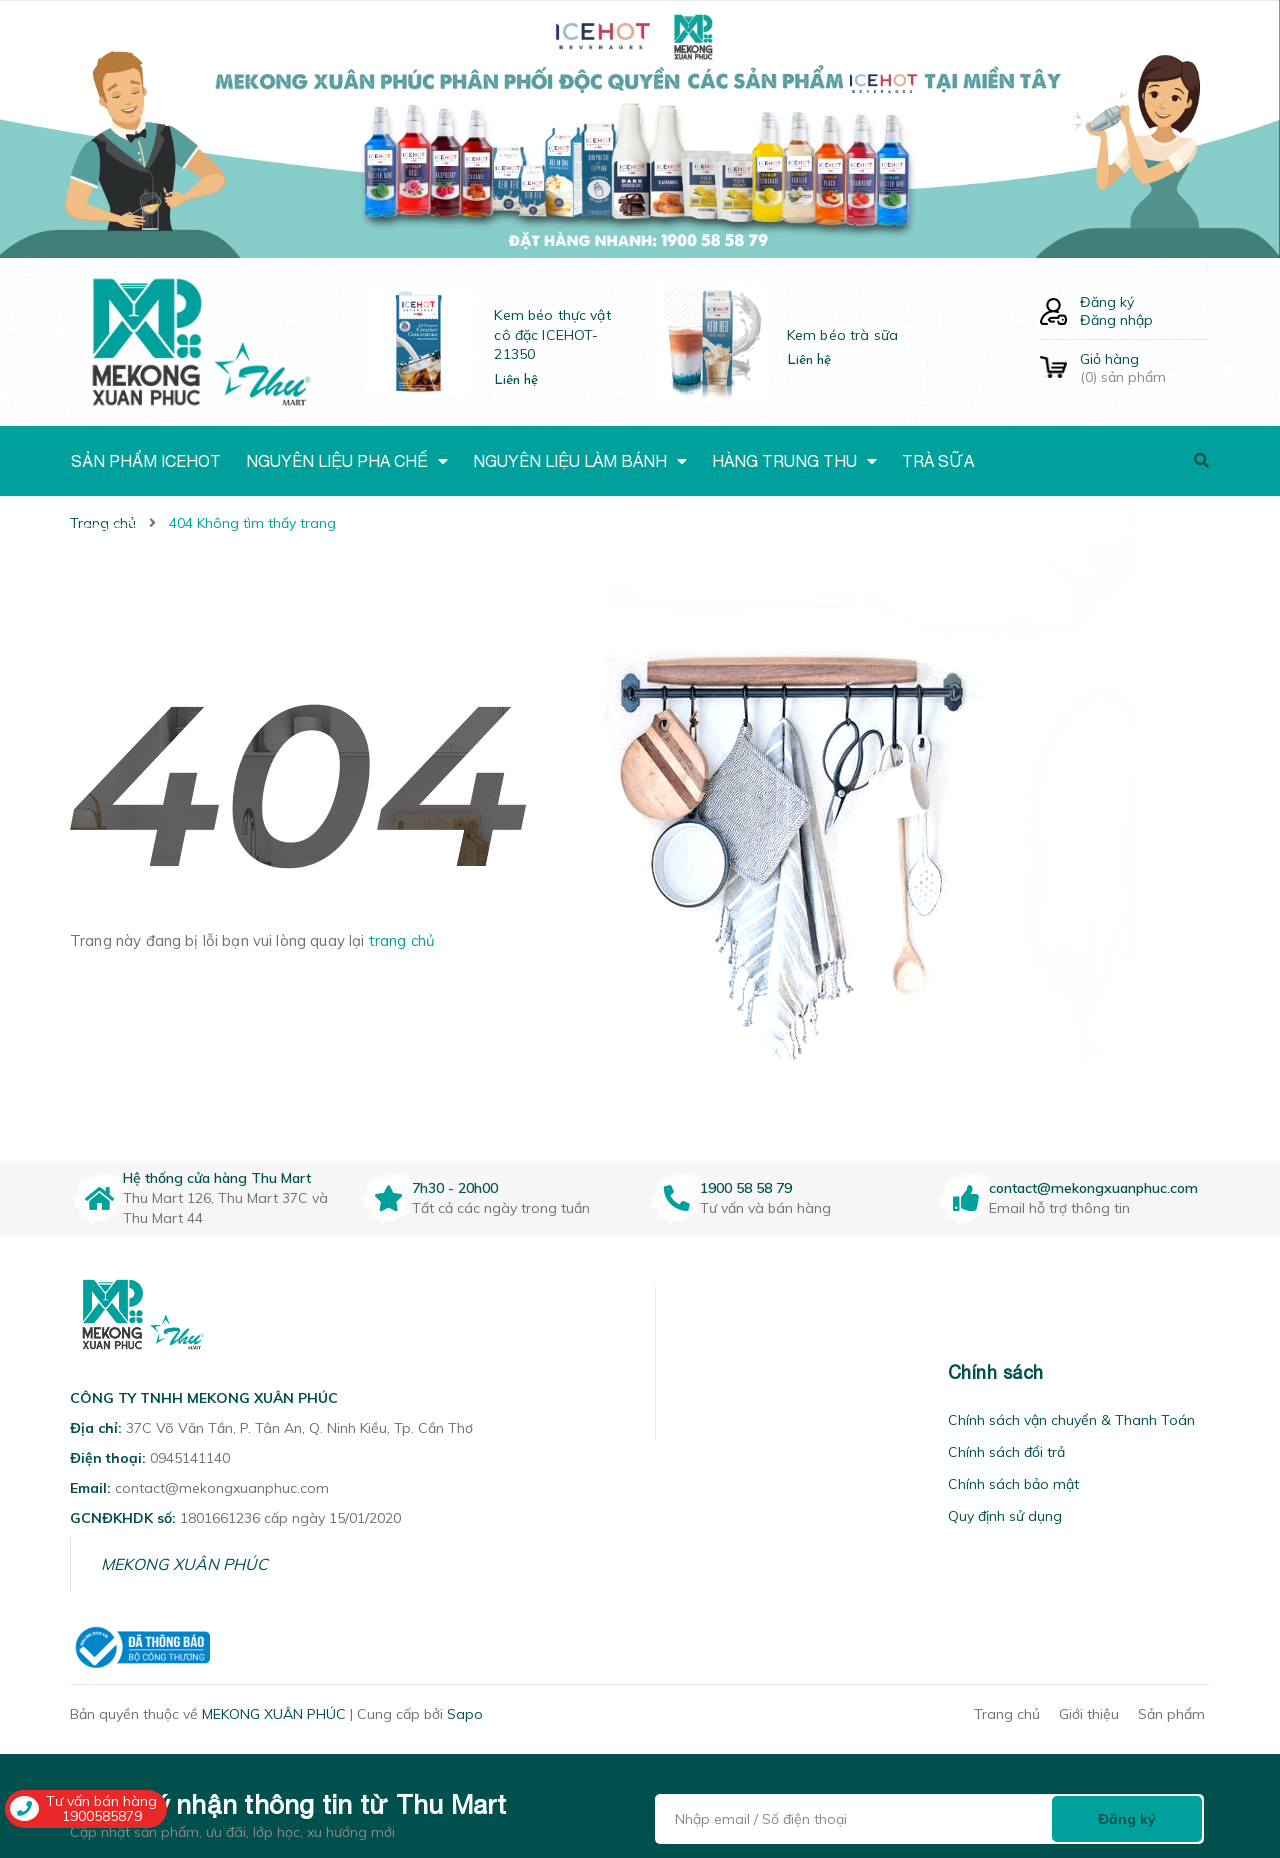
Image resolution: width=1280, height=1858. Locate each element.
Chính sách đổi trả (1006, 1452)
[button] (681, 1372)
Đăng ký (1107, 302)
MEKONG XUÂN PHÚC (184, 1564)
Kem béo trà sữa (842, 335)
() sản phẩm (1145, 368)
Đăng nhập (1116, 320)
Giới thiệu (1089, 1714)
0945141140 (190, 1458)
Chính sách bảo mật (1013, 1484)
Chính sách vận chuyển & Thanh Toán (1071, 1420)
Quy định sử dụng (1005, 1516)
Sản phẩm (1171, 1714)
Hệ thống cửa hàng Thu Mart (217, 1178)
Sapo (465, 1714)
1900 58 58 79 (746, 1188)
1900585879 (102, 1816)
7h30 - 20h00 (455, 1188)
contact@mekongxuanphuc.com (1093, 1188)
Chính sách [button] (996, 1372)
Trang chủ (1007, 1714)
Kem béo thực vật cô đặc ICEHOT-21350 (552, 334)
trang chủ (402, 940)
